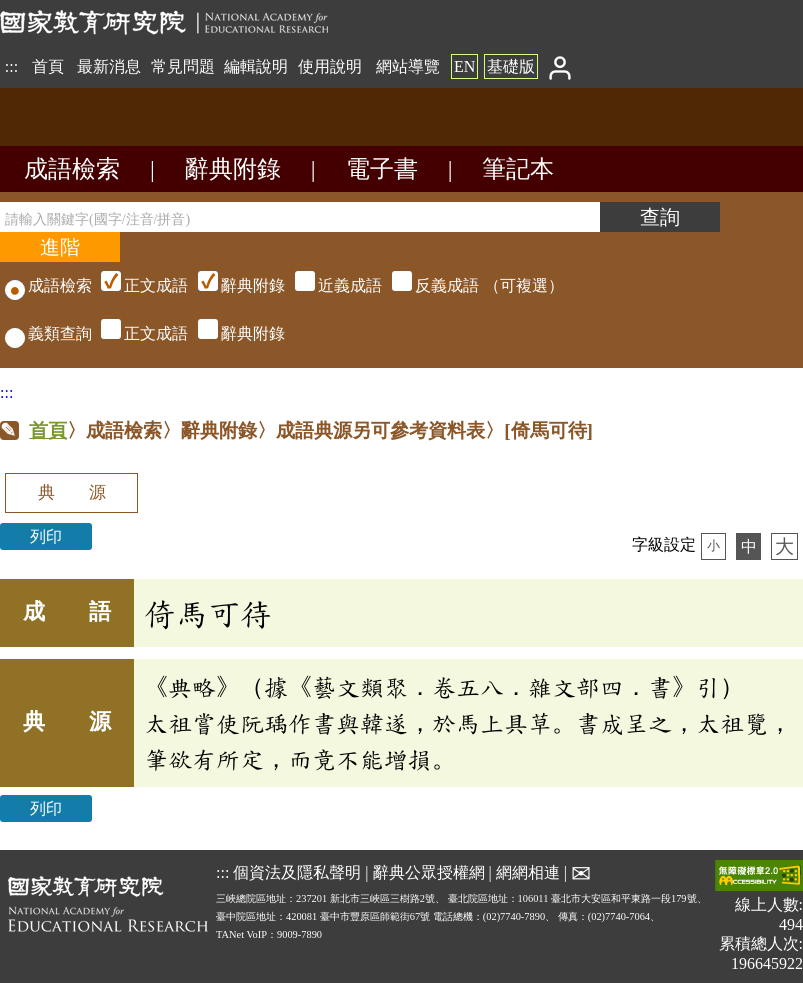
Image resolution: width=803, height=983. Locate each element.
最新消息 (109, 66)
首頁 (48, 66)
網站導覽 (408, 66)
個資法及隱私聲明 (297, 871)
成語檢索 (72, 169)
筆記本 (518, 169)
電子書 (382, 169)
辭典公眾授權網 (429, 871)
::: (11, 66)
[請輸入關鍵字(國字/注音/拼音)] (300, 217)
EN (464, 66)
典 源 (72, 492)
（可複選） (330, 285)
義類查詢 (48, 333)
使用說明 (330, 66)
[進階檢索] (60, 247)
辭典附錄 (233, 169)
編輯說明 (256, 66)
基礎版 (511, 66)
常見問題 (183, 66)
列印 (46, 536)
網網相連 (528, 871)
